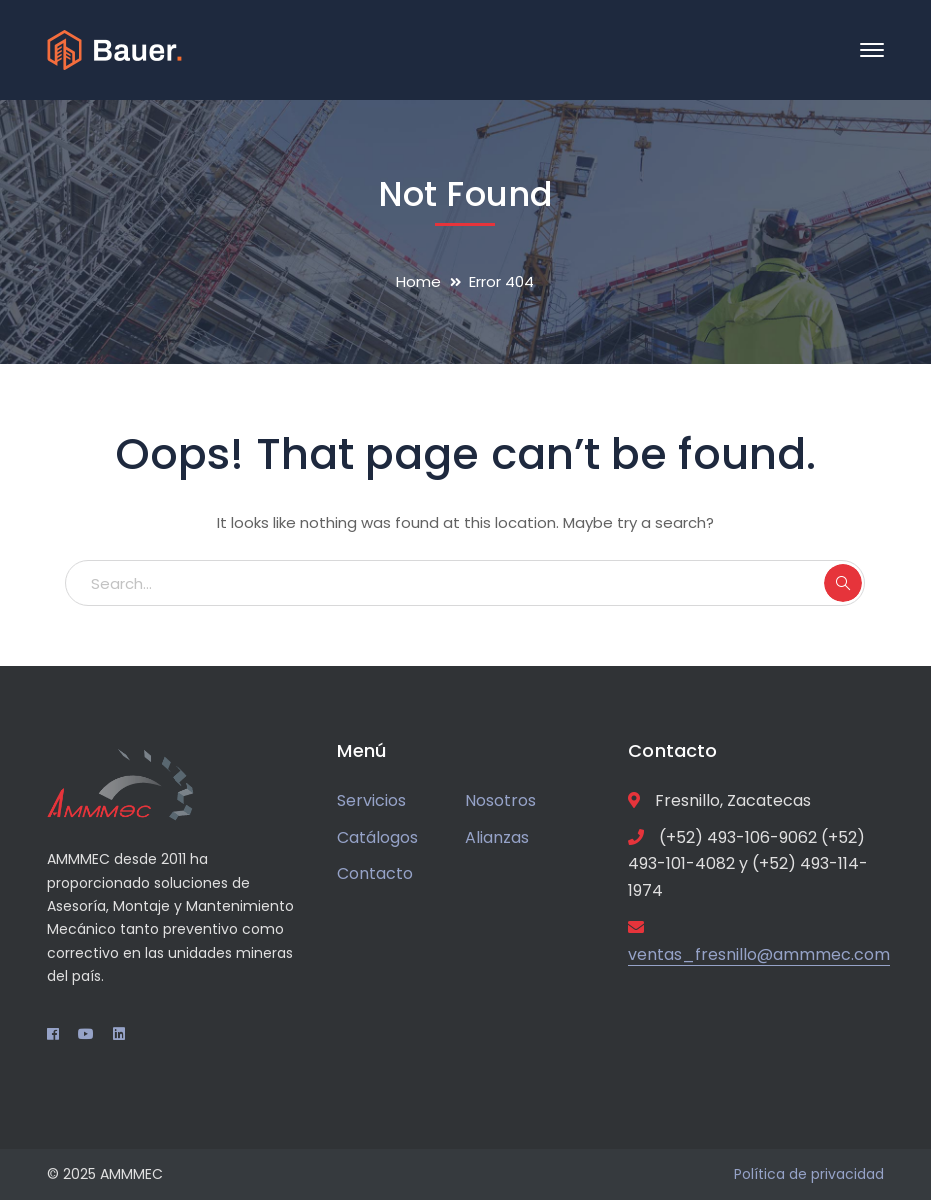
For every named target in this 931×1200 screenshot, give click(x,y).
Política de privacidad (809, 1174)
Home (418, 281)
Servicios (371, 800)
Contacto (375, 873)
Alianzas (497, 837)
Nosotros (500, 800)
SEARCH (843, 583)
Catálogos (377, 837)
